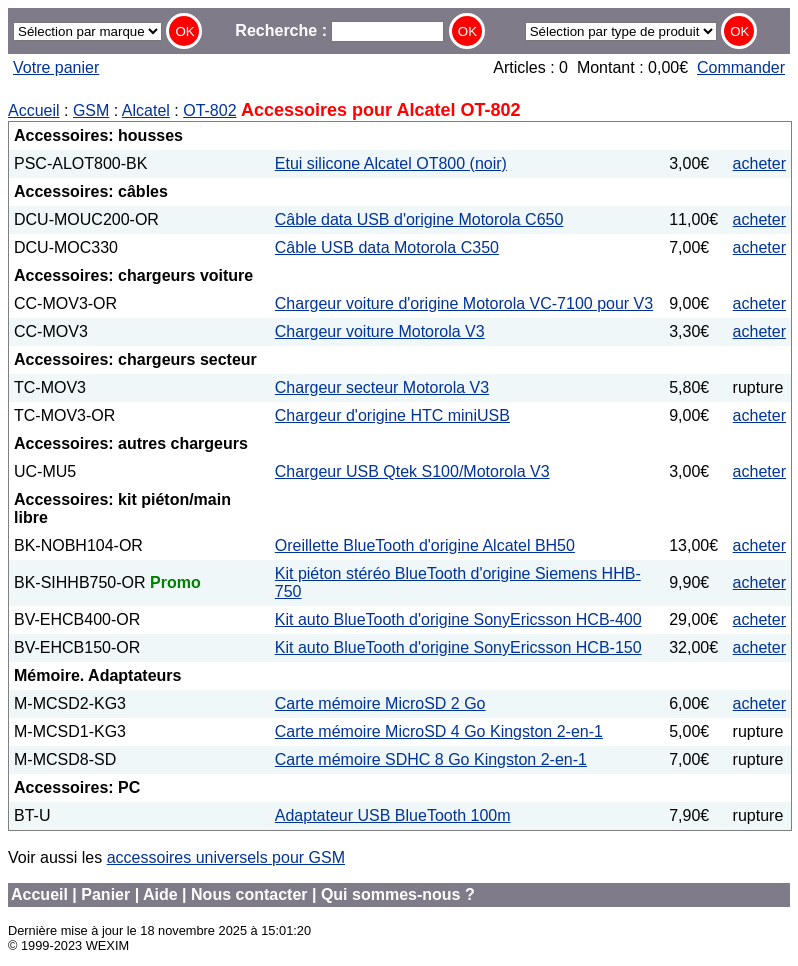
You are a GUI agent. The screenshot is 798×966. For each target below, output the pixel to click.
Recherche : (339, 30)
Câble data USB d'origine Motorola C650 (419, 219)
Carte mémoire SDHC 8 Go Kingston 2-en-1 (431, 759)
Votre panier (56, 67)
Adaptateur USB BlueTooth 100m (393, 815)
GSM (91, 110)
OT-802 (209, 110)
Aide (160, 894)
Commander (741, 67)
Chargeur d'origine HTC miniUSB (392, 415)
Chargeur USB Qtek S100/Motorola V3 (412, 471)
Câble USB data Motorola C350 (387, 247)
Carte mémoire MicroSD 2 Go (380, 703)
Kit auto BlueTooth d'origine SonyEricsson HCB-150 (458, 647)
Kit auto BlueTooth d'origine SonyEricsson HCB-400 (458, 619)
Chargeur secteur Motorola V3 (382, 387)
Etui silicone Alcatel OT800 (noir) (391, 163)
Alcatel (146, 110)
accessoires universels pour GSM (226, 857)
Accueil (34, 110)
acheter (759, 163)
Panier (105, 894)
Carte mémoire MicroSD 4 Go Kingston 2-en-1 (439, 731)
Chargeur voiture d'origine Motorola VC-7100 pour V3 (464, 303)
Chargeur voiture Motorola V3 (380, 331)
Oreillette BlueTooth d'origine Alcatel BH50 (425, 545)
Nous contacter (249, 894)
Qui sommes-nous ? (398, 894)
